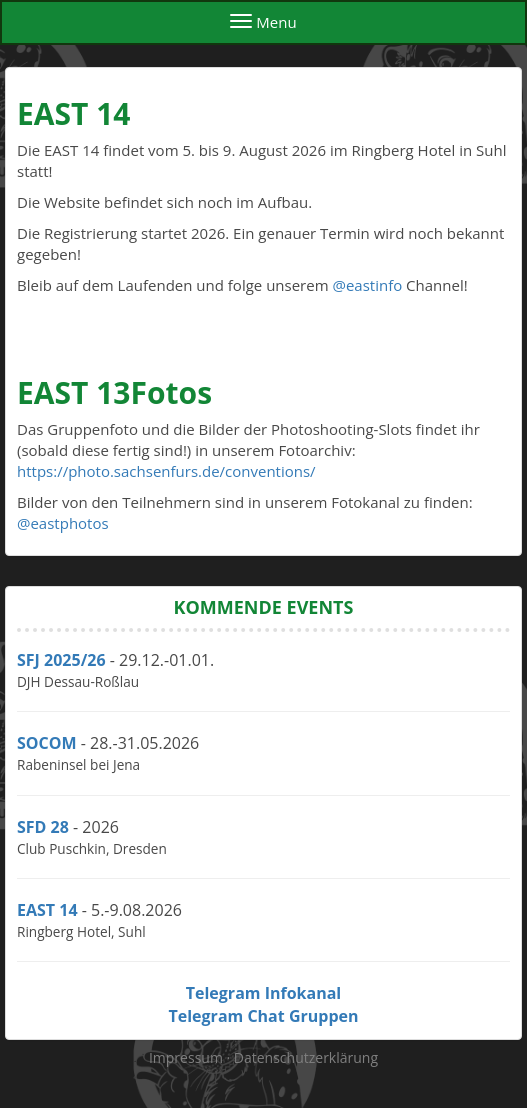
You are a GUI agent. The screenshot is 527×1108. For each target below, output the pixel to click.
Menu (263, 22)
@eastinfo (367, 285)
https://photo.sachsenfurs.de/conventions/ (166, 471)
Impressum (188, 1057)
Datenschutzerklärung (306, 1057)
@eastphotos (63, 523)
